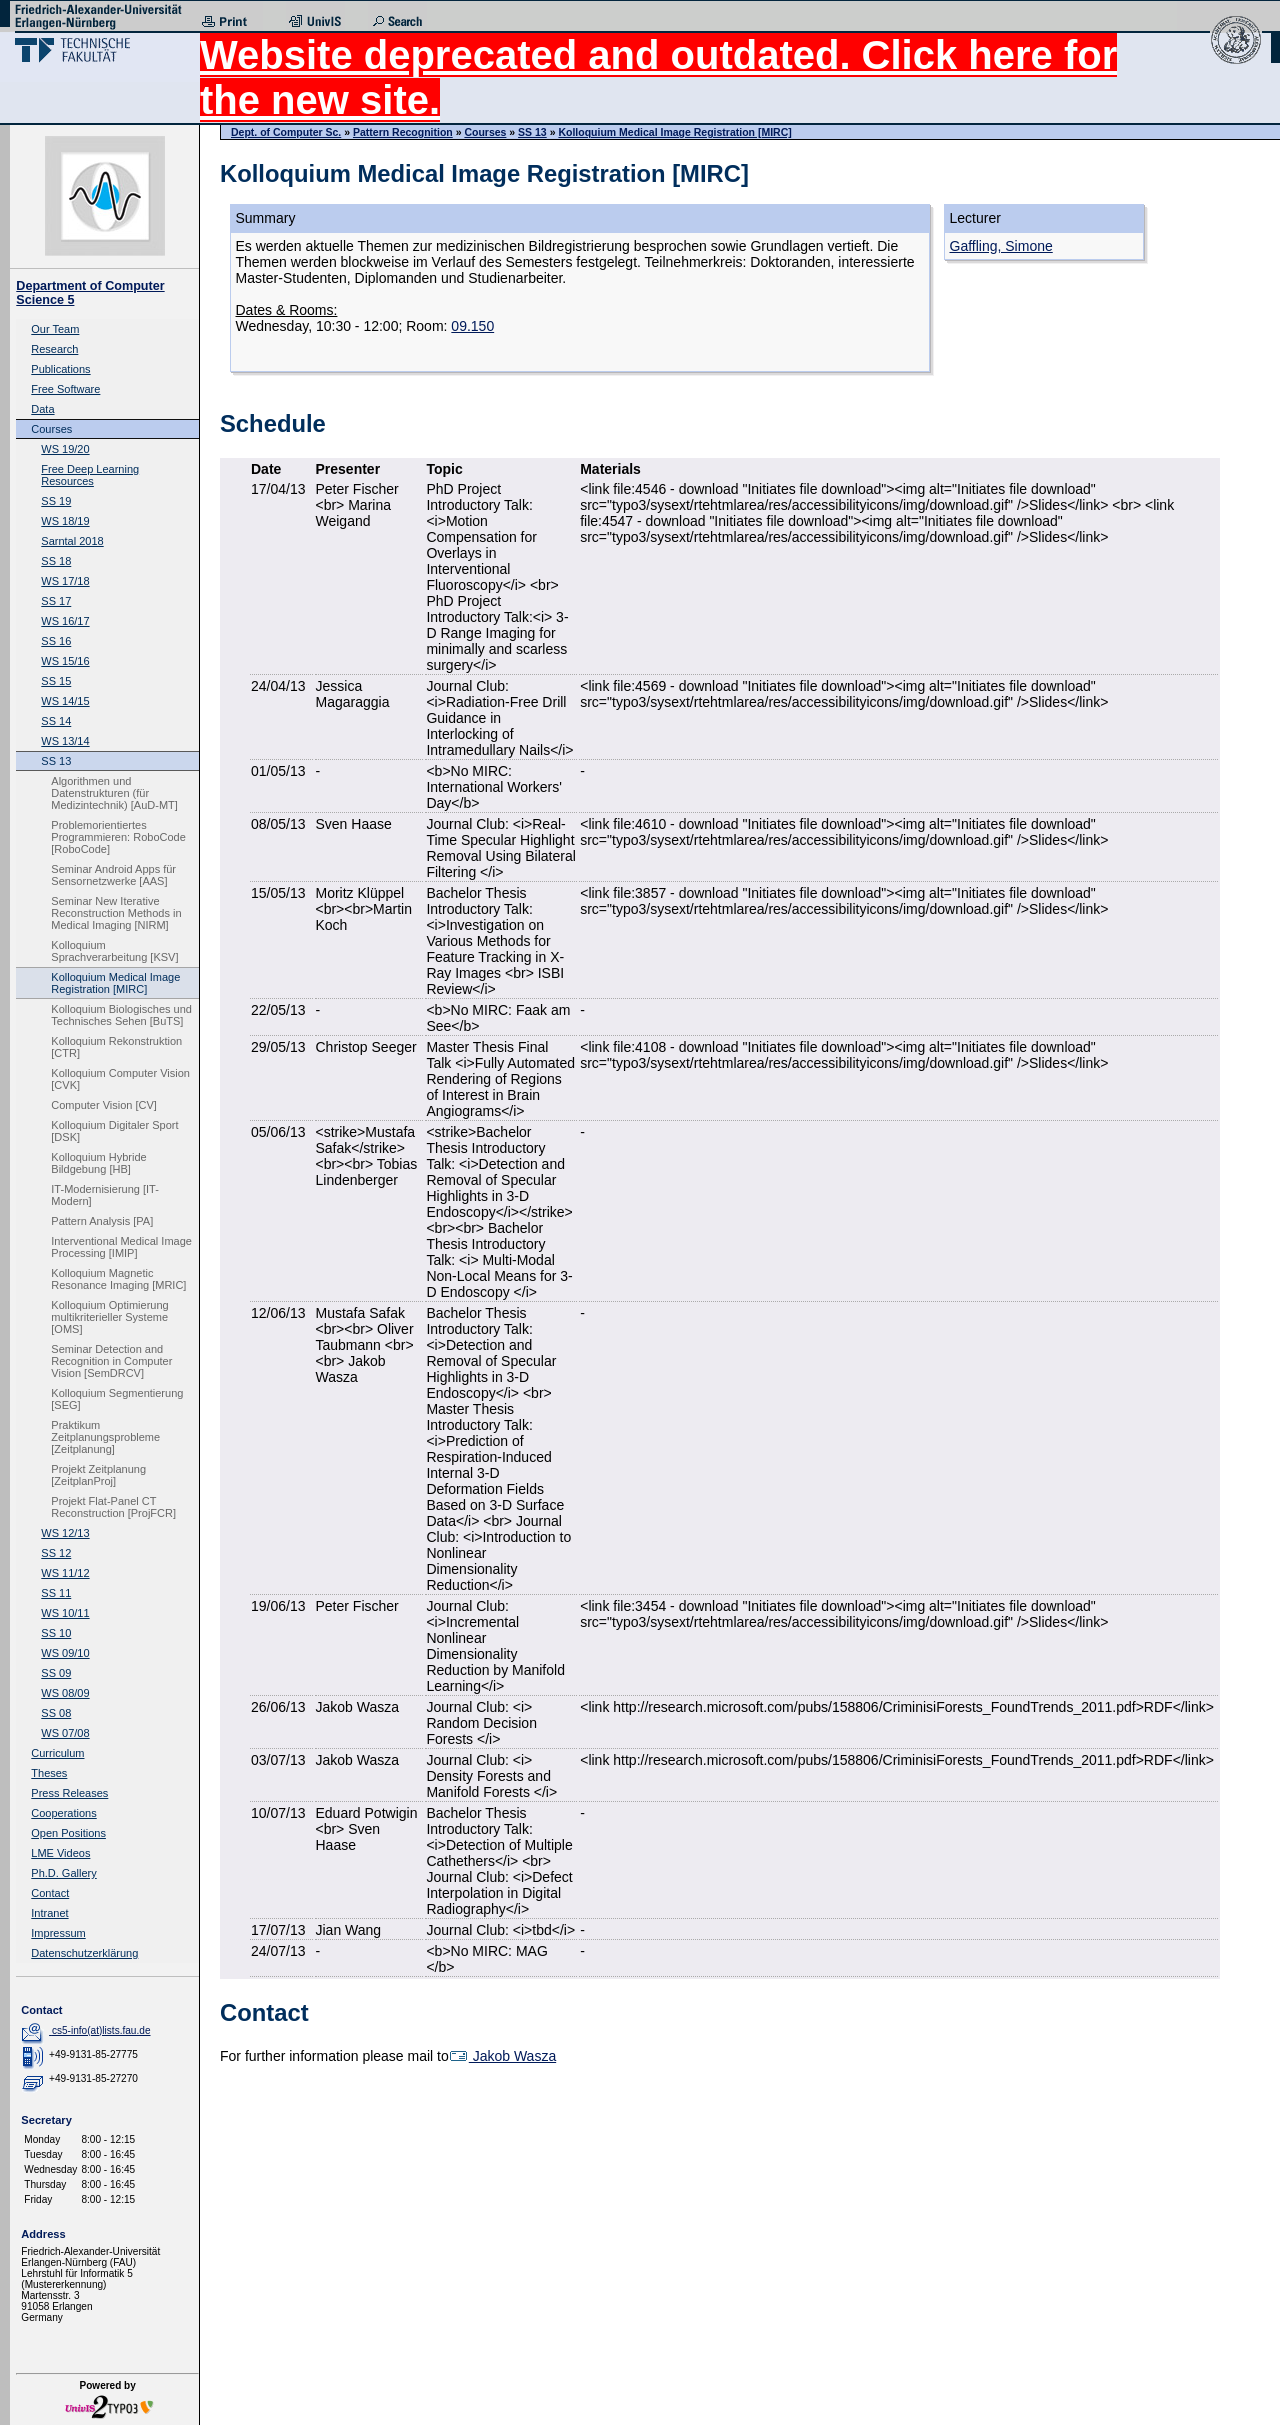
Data (42, 409)
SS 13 (56, 761)
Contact (50, 1893)
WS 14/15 (65, 701)
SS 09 (56, 1673)
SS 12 (56, 1553)
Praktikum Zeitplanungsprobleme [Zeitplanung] (105, 1437)
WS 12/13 (65, 1533)
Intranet (49, 1913)
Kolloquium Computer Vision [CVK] (120, 1079)
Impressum (58, 1933)
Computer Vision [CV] (104, 1105)
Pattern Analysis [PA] (102, 1221)
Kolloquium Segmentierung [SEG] (117, 1399)
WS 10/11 (65, 1613)
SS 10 (56, 1633)
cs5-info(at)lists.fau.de (101, 2030)
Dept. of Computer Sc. (286, 132)
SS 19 (56, 501)
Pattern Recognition (403, 132)
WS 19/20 (65, 449)
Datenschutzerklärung (84, 1953)
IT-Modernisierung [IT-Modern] (105, 1195)
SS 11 (56, 1593)
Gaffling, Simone (1001, 246)
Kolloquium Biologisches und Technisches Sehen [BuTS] (121, 1015)
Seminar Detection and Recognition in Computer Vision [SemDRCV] (111, 1361)
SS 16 (56, 641)
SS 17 (56, 601)
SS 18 (56, 561)
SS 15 (56, 681)
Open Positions (68, 1833)
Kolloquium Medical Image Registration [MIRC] (115, 983)
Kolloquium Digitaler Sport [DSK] (114, 1131)
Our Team (55, 329)
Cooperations (63, 1813)
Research (54, 349)
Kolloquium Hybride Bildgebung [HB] (98, 1163)
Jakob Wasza (502, 2056)
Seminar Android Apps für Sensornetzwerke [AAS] (113, 875)
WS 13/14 (65, 741)
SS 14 (56, 721)
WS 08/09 (65, 1693)
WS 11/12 (65, 1573)
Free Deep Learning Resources (90, 475)
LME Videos (60, 1853)
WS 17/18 (65, 581)
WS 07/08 (65, 1733)
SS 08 (56, 1713)
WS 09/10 (65, 1653)
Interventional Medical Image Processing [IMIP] (121, 1247)
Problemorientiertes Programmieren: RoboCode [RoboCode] (118, 837)
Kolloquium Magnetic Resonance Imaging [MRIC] (118, 1279)
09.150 (472, 326)
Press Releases (69, 1793)
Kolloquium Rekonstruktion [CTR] (116, 1047)
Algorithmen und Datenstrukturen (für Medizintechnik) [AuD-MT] (114, 793)
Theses (49, 1773)
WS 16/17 (65, 621)
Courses (51, 429)
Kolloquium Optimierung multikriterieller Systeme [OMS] (109, 1317)
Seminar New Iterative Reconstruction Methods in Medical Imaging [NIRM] (116, 913)
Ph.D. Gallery (63, 1873)
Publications (60, 369)
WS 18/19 (65, 521)
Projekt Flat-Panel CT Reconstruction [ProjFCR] (113, 1507)
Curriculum (57, 1753)
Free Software (65, 389)
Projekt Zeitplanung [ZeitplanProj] (98, 1475)
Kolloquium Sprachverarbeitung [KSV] (114, 951)
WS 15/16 (65, 661)
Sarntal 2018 (72, 541)
